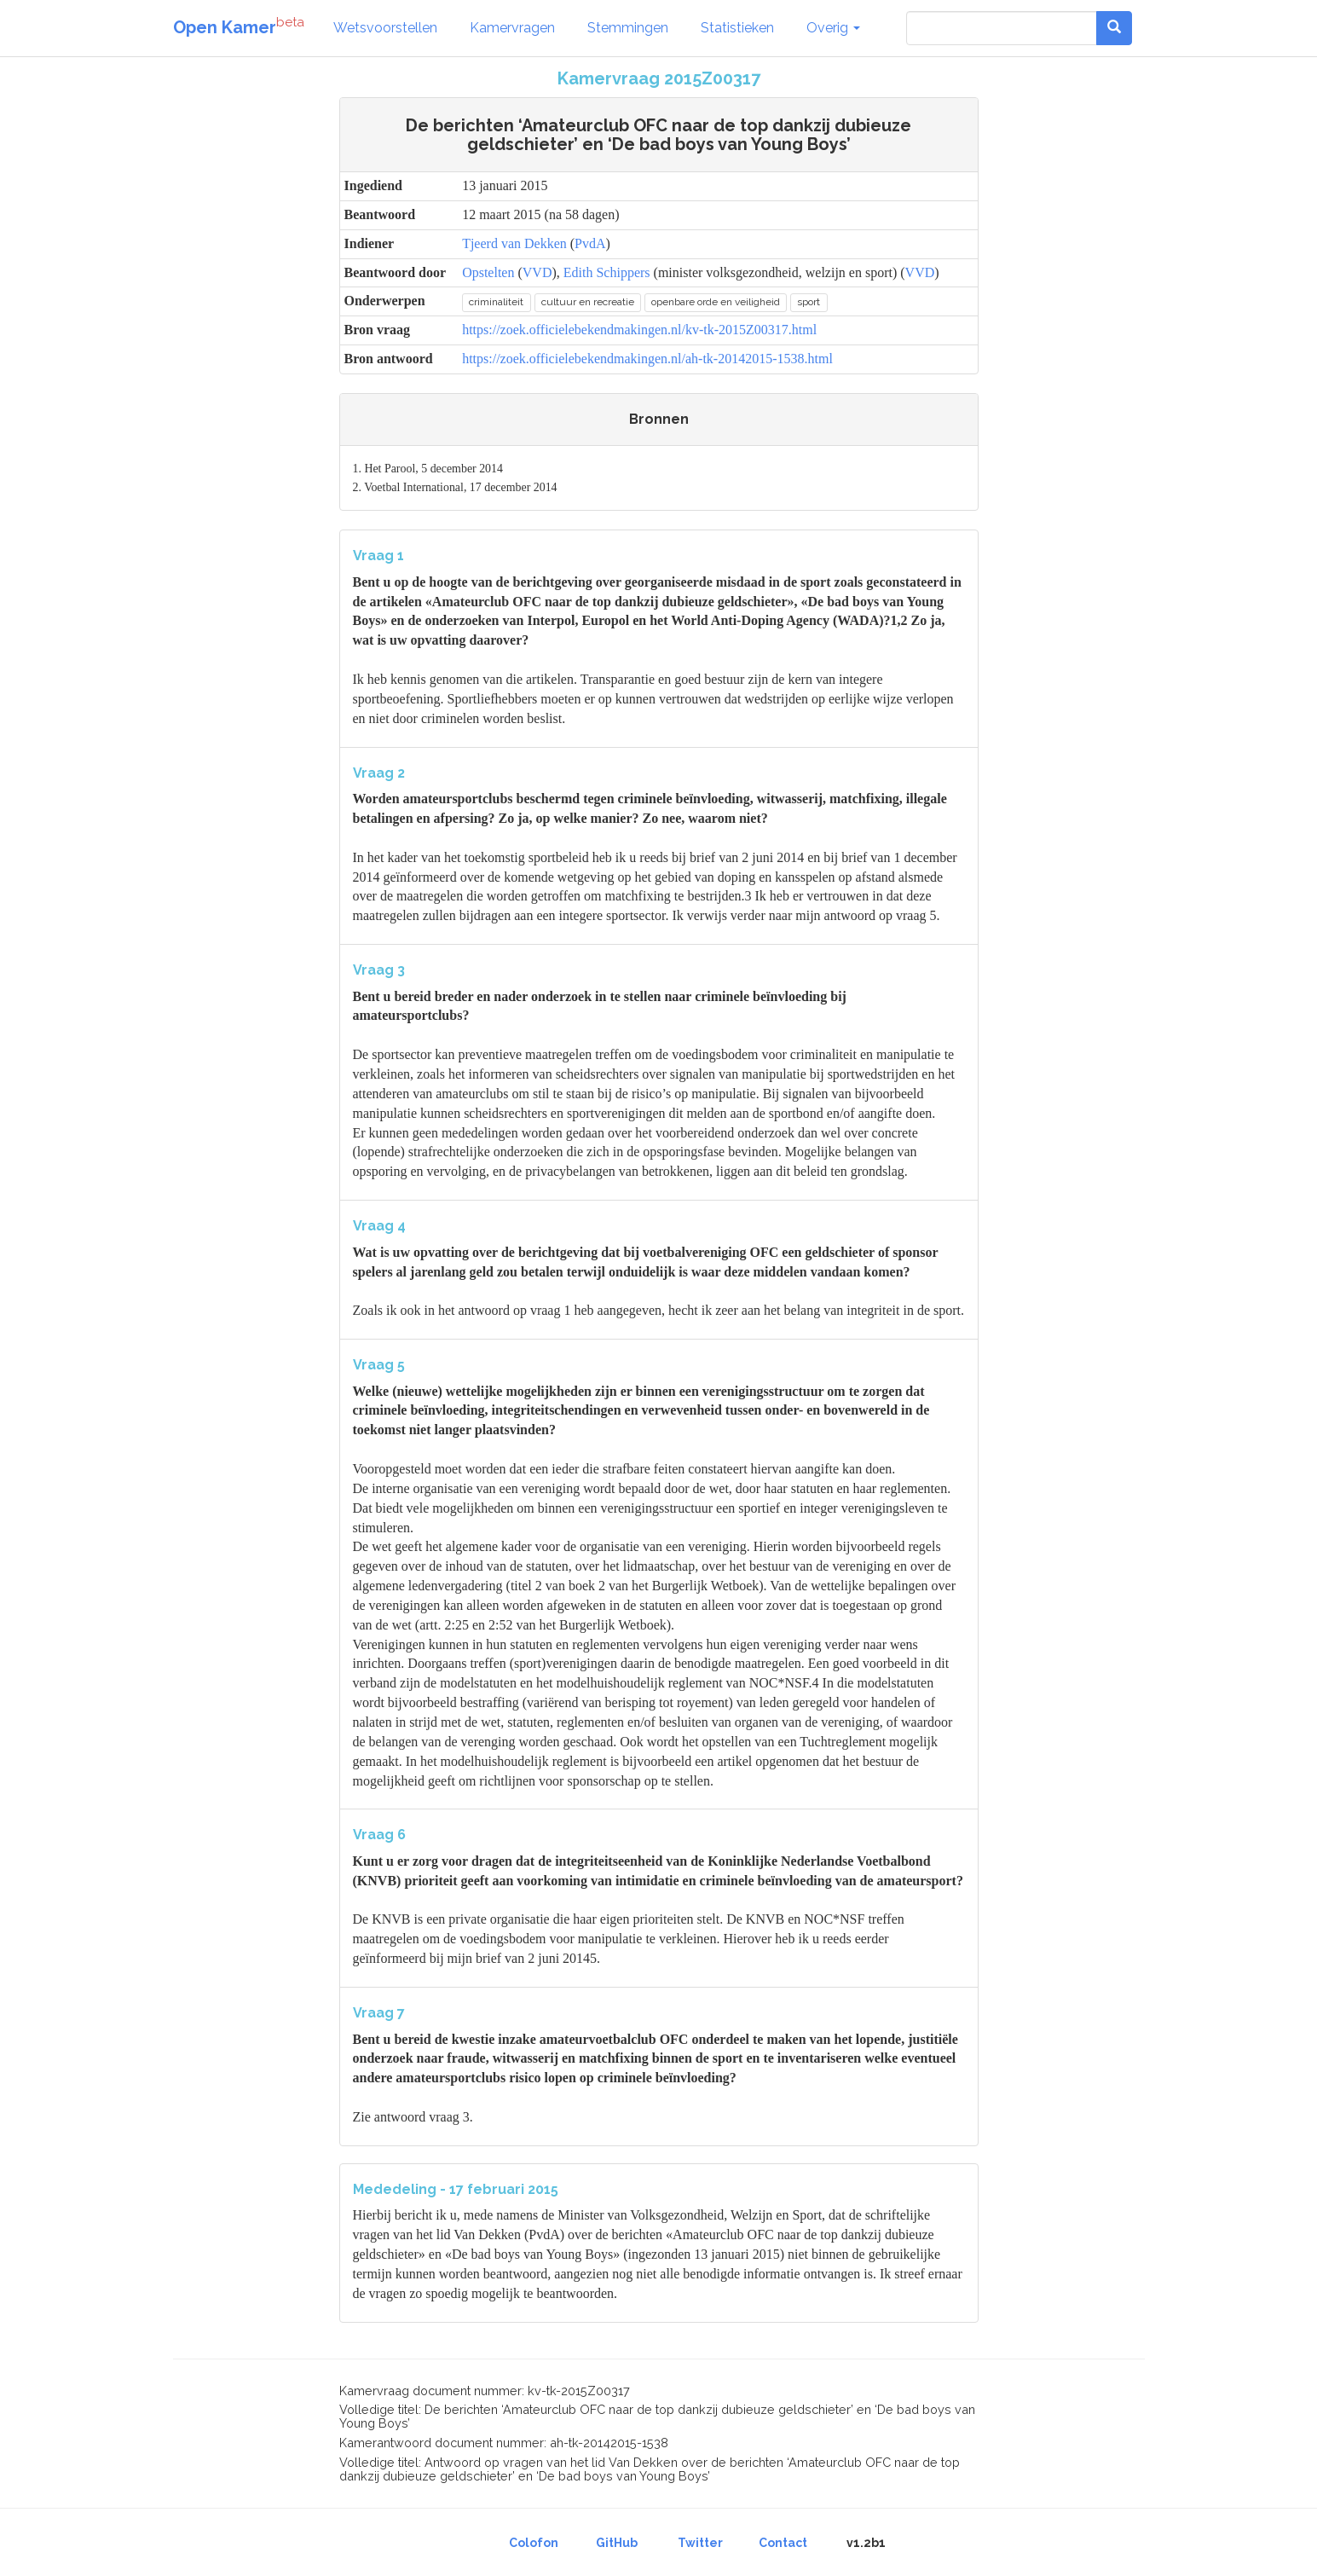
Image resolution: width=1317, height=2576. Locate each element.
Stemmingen (627, 28)
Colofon (533, 2543)
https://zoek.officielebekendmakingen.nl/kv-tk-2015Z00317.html (639, 329)
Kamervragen (512, 28)
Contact (783, 2543)
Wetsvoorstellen (385, 28)
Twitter (700, 2543)
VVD (537, 272)
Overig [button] (833, 28)
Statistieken (737, 28)
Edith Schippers (606, 272)
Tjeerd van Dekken (514, 243)
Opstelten (488, 272)
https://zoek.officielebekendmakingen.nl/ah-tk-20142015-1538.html (647, 358)
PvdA (590, 243)
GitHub (617, 2543)
